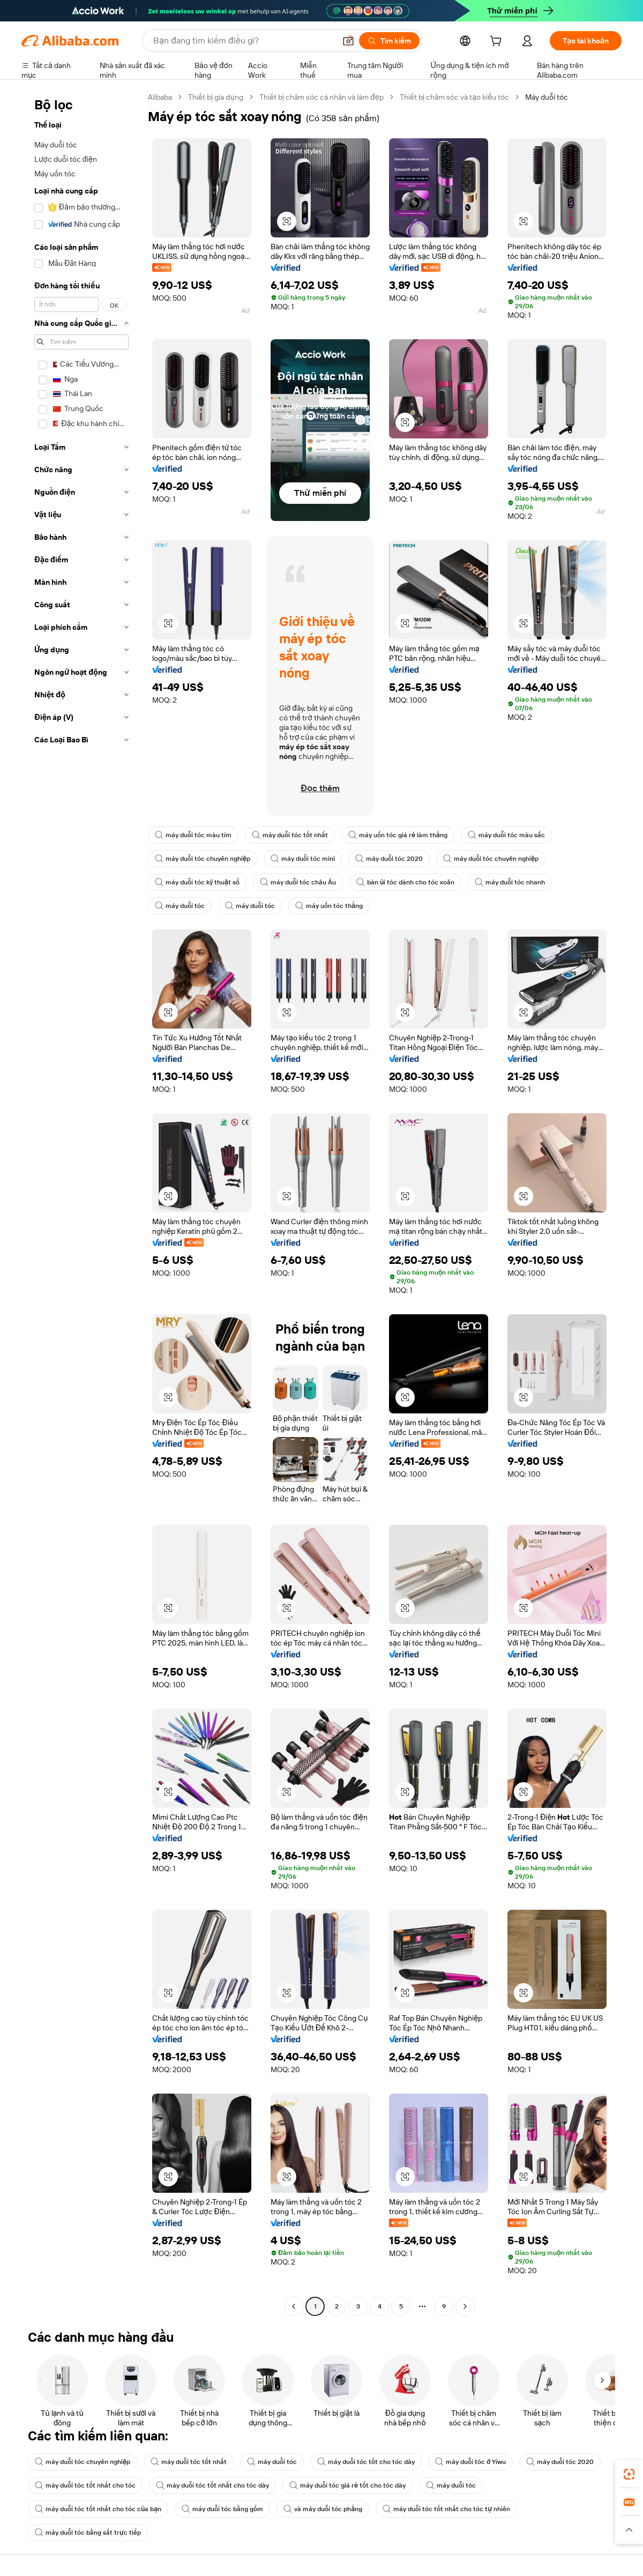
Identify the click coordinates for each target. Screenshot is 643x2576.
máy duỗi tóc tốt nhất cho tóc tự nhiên (446, 2509)
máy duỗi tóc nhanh (510, 882)
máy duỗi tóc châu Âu (298, 882)
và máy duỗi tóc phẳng (322, 2509)
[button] (348, 40)
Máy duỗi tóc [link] (546, 97)
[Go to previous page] (293, 2306)
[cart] (498, 42)
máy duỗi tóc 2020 (389, 858)
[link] (629, 2474)
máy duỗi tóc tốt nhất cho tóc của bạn (98, 2509)
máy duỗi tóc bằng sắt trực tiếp (88, 2532)
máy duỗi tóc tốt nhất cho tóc (85, 2485)
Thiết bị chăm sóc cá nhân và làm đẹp (321, 97)
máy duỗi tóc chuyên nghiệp (202, 858)
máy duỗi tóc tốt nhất (290, 835)
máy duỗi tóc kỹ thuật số (197, 882)
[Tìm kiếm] (389, 40)
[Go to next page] (465, 2306)
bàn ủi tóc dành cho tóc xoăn (405, 882)
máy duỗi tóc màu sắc (506, 835)
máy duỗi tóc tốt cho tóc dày (366, 2462)
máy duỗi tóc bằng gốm (222, 2509)
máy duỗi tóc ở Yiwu (470, 2462)
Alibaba (160, 97)
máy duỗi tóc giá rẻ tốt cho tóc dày (347, 2485)
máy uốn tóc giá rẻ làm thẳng (397, 835)
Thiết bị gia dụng (215, 97)
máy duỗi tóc (180, 906)
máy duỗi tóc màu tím (193, 835)
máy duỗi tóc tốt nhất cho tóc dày (212, 2485)
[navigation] (81, 1203)
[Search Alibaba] (243, 41)
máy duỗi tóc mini (303, 858)
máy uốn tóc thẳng (329, 906)
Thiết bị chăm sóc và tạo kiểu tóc (454, 97)
